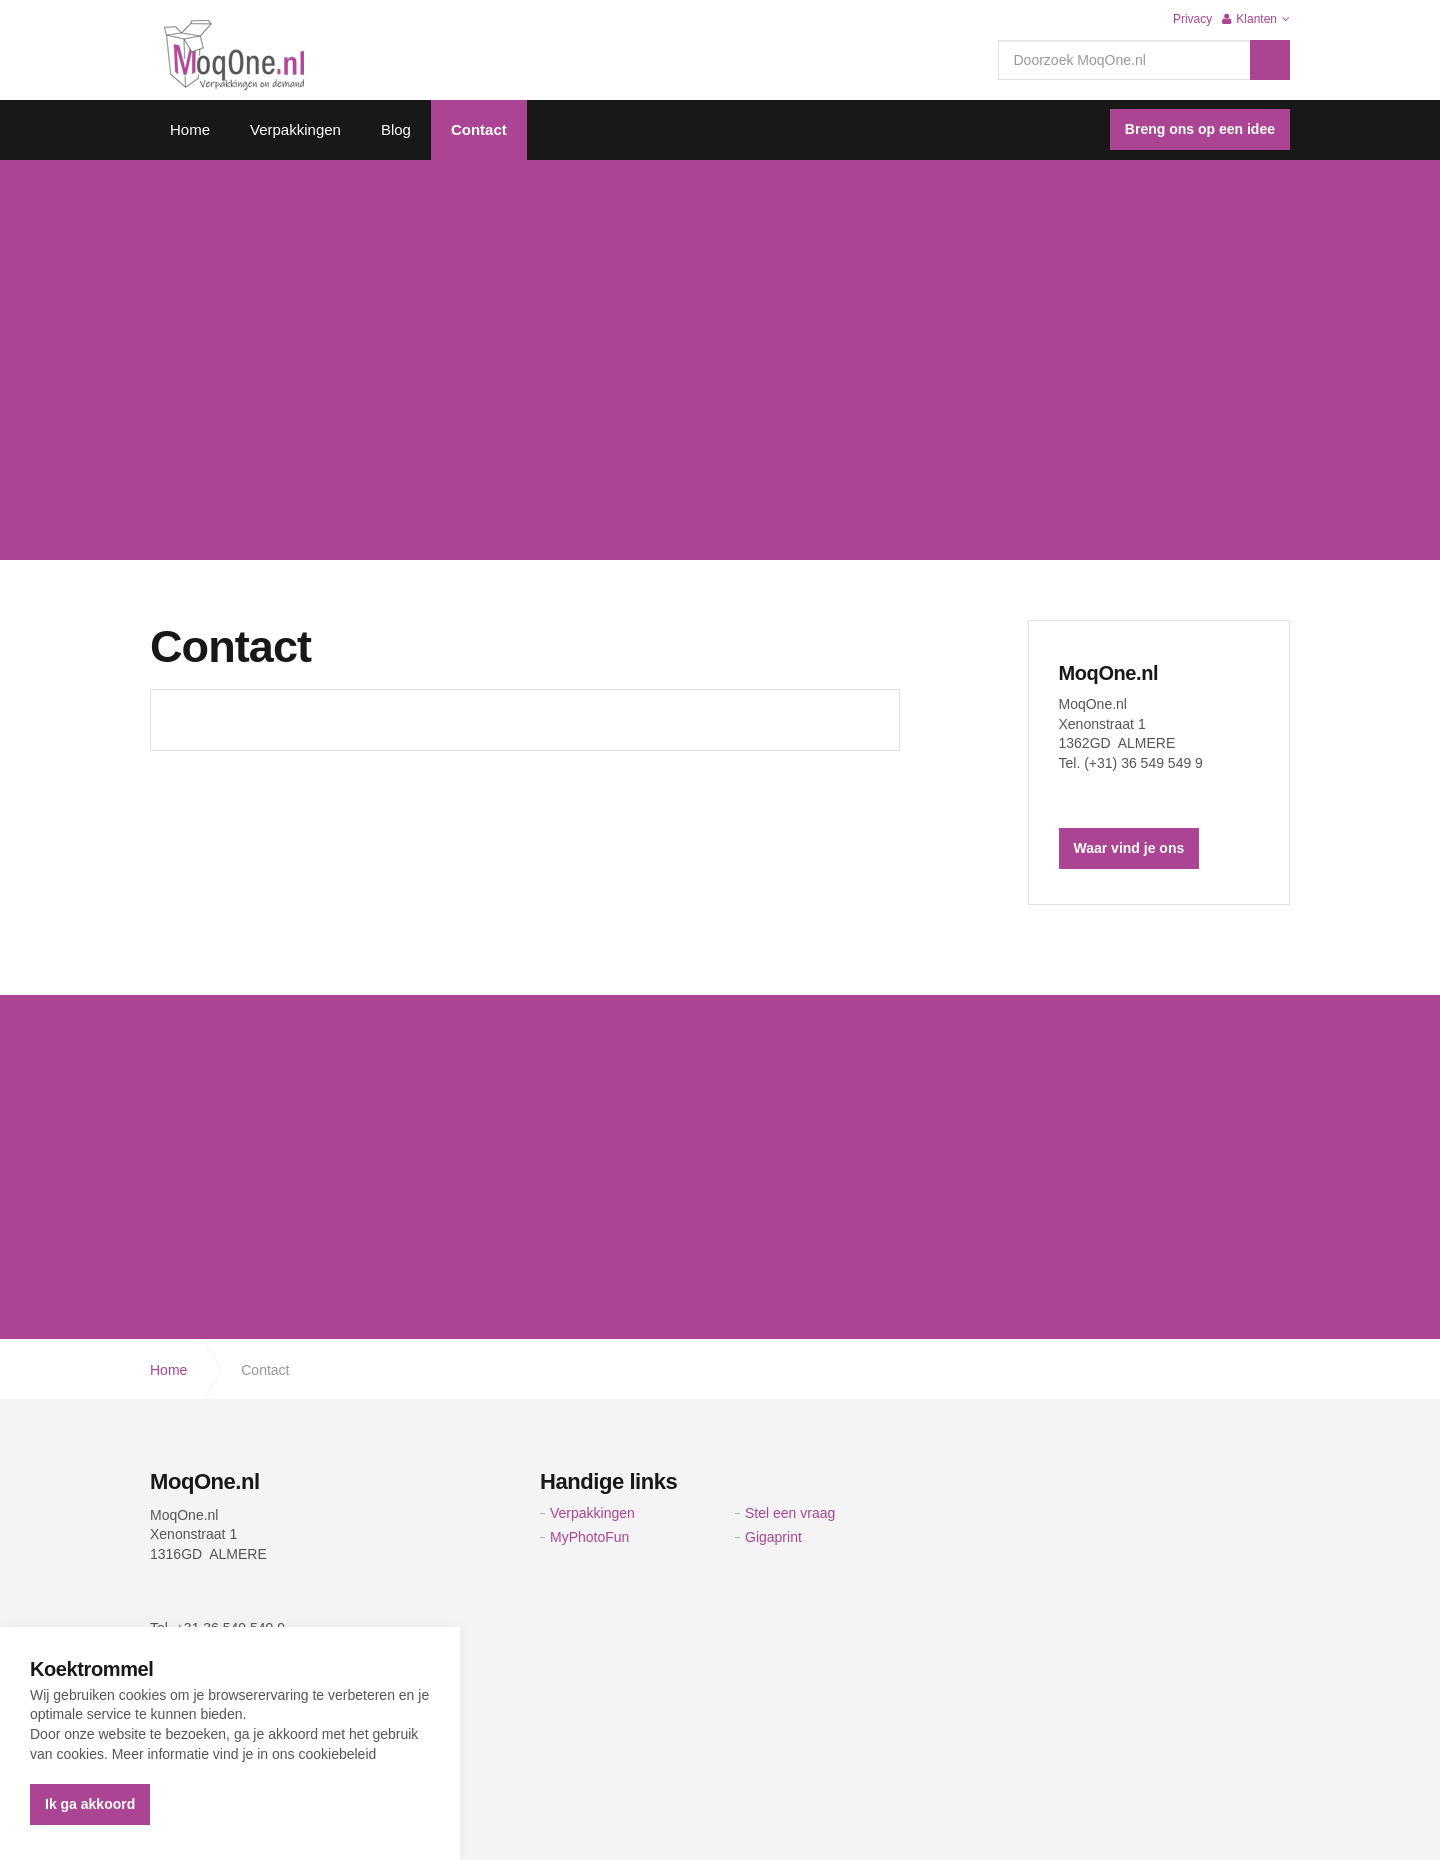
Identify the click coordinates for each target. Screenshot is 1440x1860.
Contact (479, 129)
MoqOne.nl (1109, 673)
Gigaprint (773, 1537)
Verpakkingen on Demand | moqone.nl (234, 55)
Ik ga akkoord (90, 1804)
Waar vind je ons (1129, 848)
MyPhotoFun (589, 1537)
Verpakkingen (295, 129)
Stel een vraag (790, 1513)
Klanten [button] (1256, 19)
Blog (396, 129)
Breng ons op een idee (1200, 129)
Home (190, 129)
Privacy (1192, 19)
